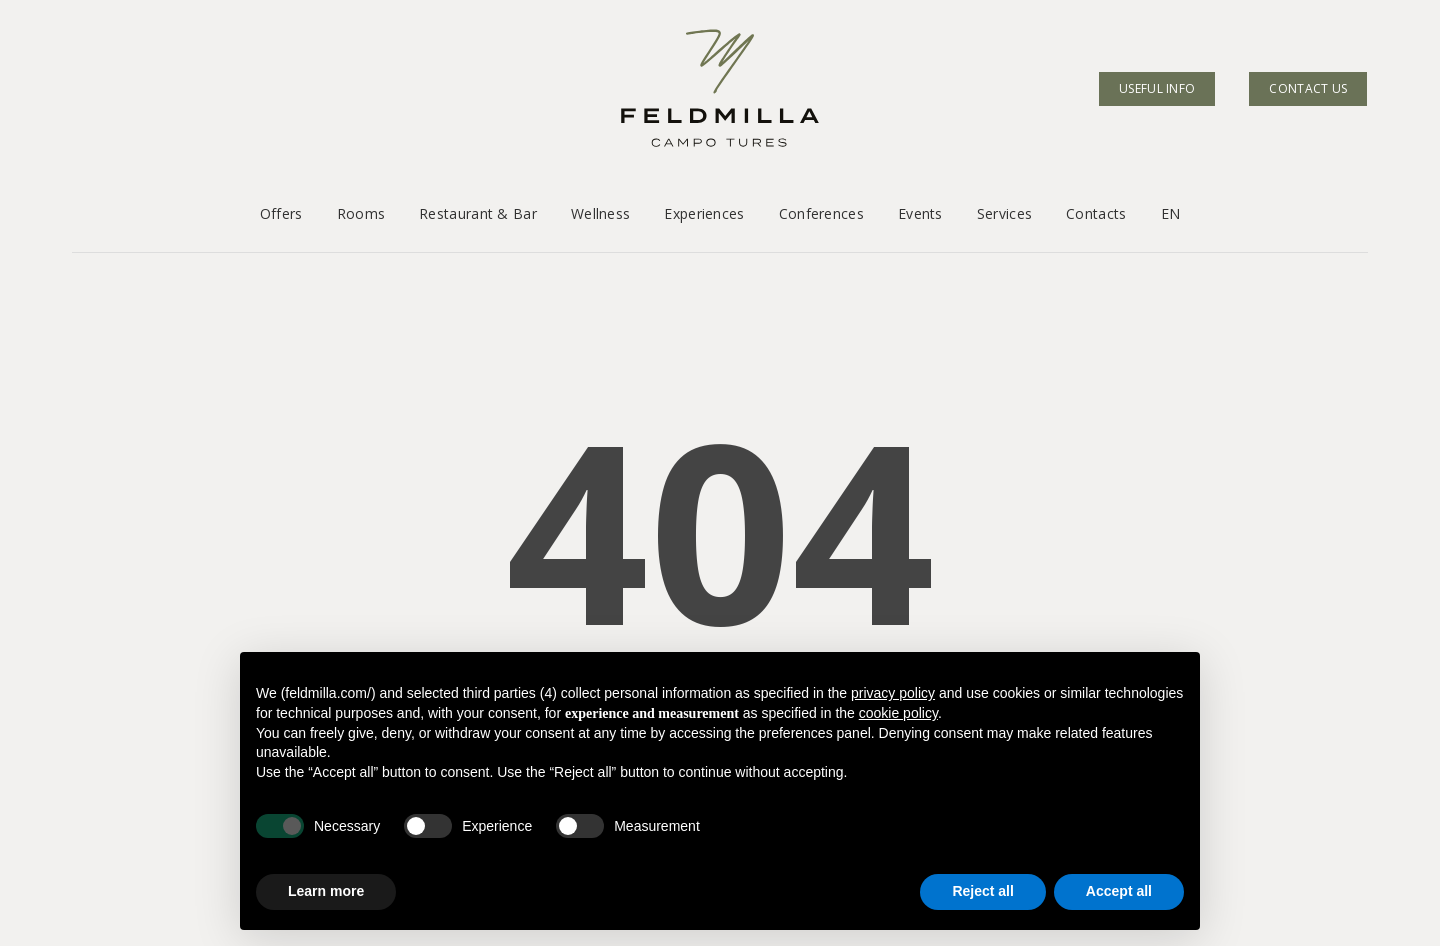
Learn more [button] (326, 891)
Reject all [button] (982, 891)
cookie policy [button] (898, 713)
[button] (38, 40)
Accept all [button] (1119, 891)
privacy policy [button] (893, 693)
